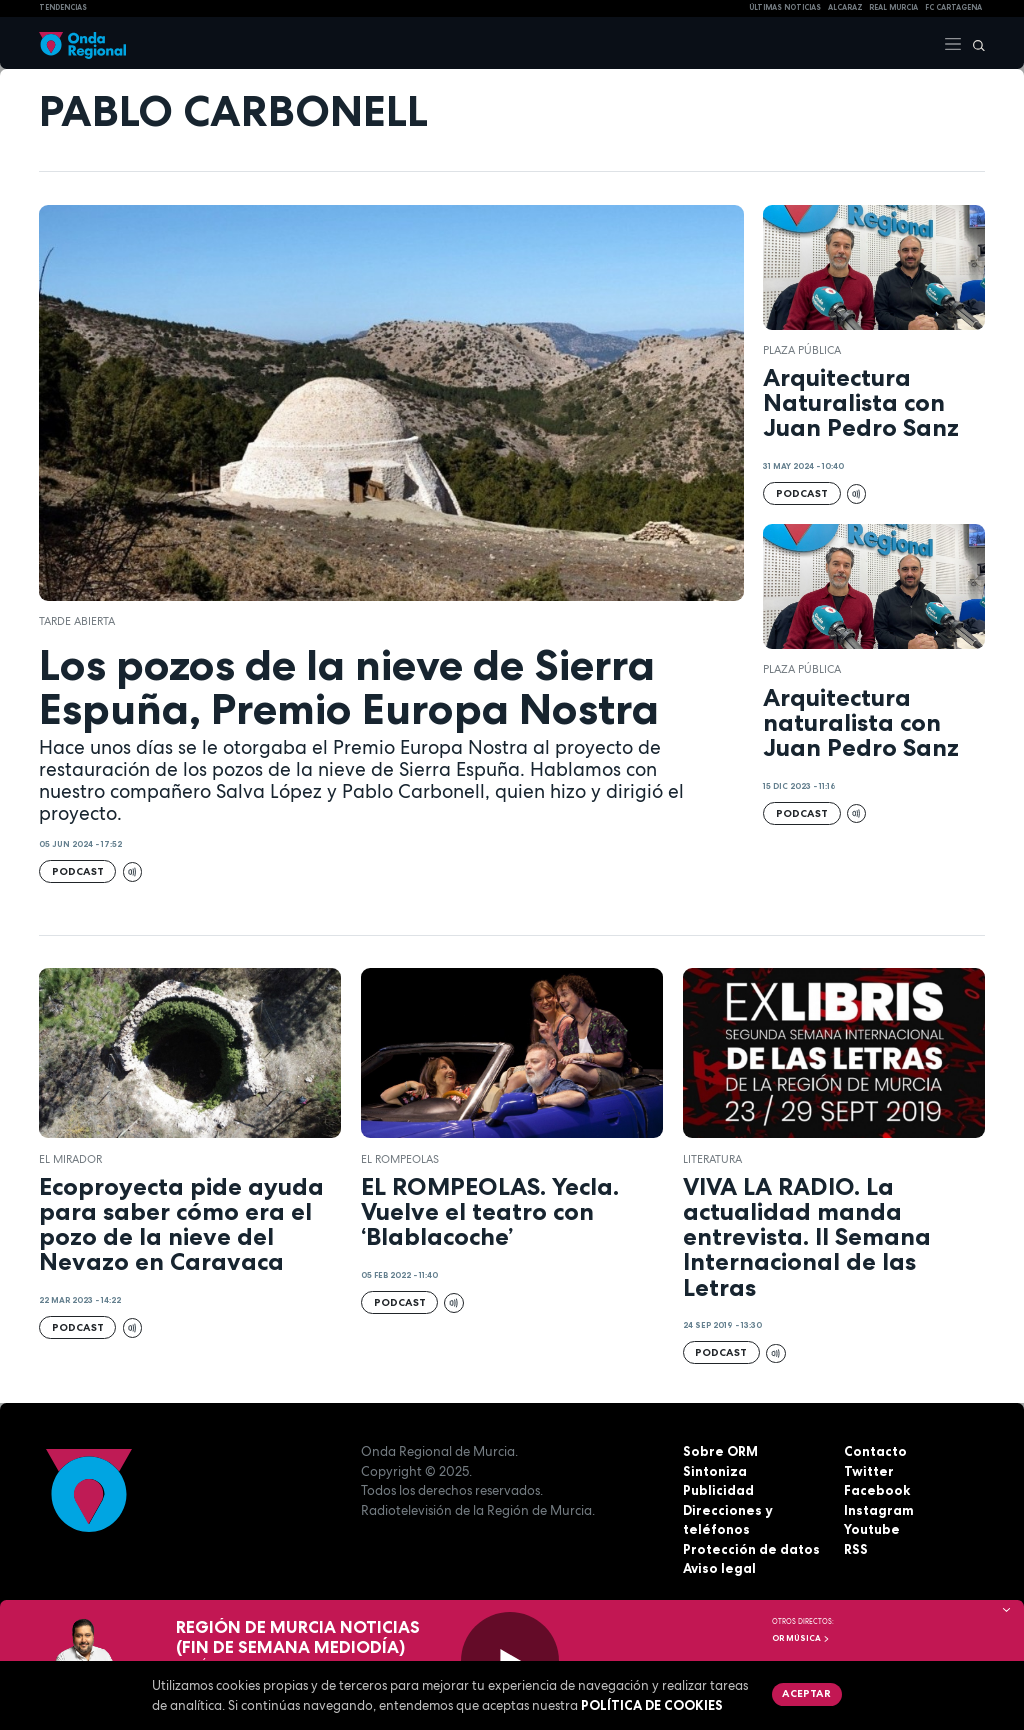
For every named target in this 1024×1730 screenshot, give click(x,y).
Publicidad (718, 1490)
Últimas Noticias (785, 7)
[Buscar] (974, 43)
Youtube (872, 1529)
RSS (856, 1549)
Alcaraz (845, 7)
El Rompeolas (400, 1159)
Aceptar (806, 1693)
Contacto (875, 1451)
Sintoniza (715, 1471)
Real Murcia (893, 7)
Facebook (877, 1490)
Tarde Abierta (77, 621)
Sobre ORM (720, 1451)
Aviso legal (719, 1568)
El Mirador (70, 1159)
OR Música (801, 1638)
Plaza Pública (802, 350)
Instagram (879, 1510)
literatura (712, 1159)
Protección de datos (751, 1549)
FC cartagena (953, 7)
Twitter (869, 1471)
